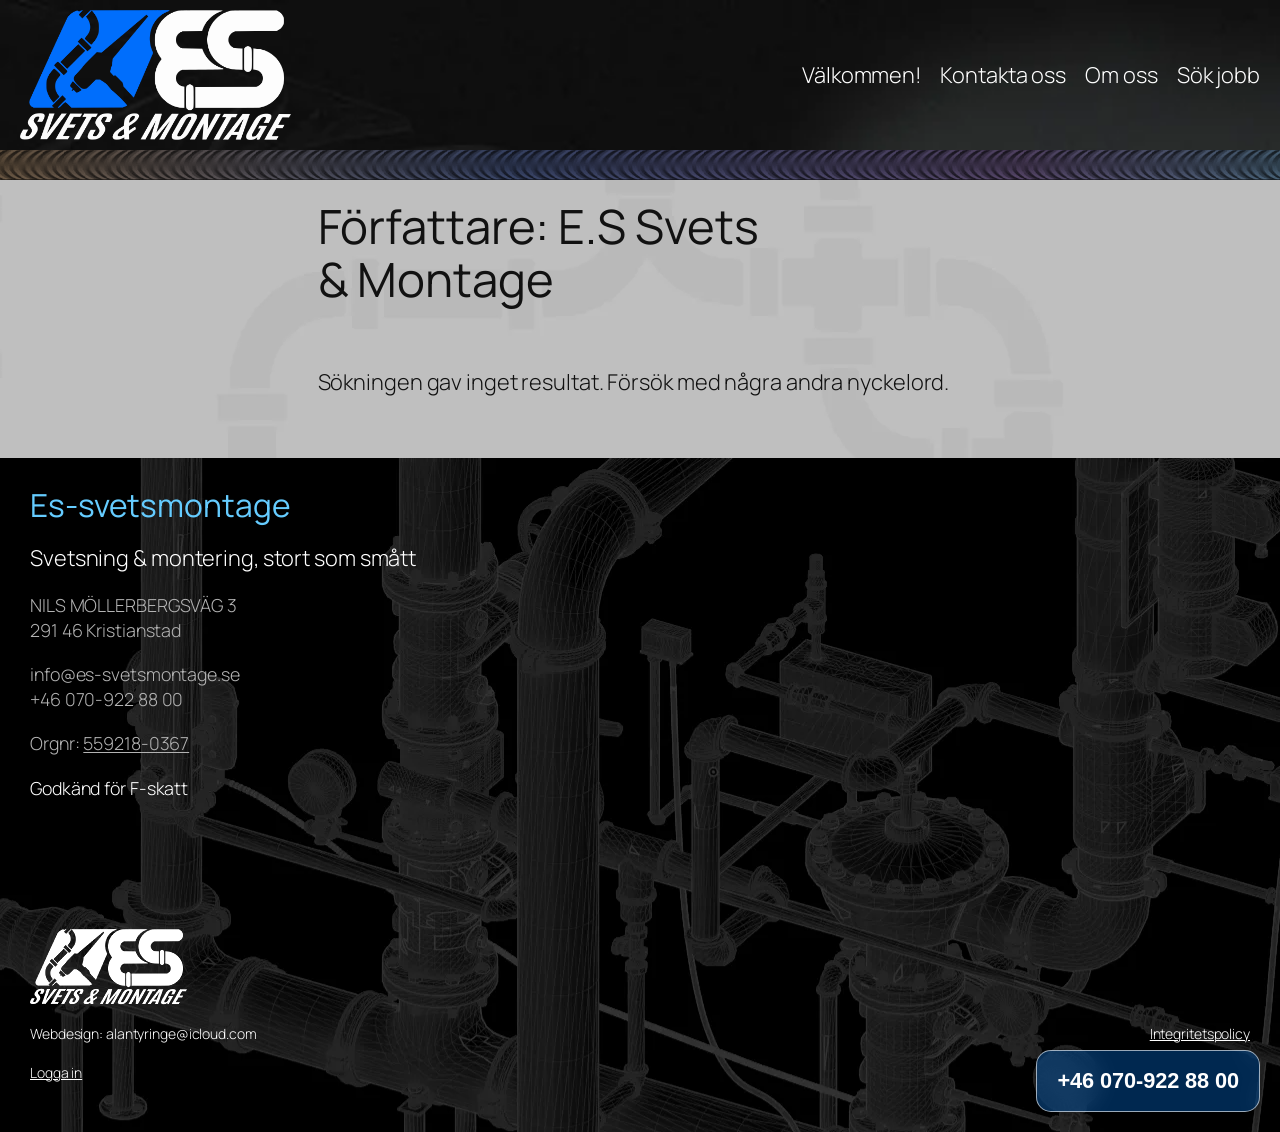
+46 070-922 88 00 (1148, 1080)
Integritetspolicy (1200, 1033)
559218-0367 (136, 743)
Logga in (56, 1072)
